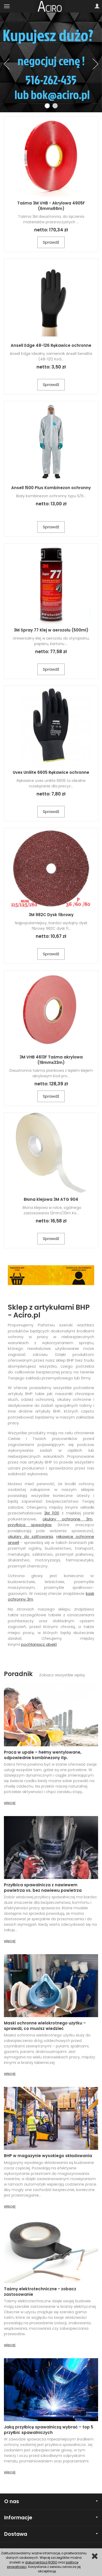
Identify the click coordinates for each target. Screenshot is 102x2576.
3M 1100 (51, 1513)
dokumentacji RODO (41, 2562)
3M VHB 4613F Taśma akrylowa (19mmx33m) (51, 1059)
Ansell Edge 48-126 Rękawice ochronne (51, 345)
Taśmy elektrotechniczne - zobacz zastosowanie (40, 2291)
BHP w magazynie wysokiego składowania (48, 2155)
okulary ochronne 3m (67, 1519)
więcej (9, 1802)
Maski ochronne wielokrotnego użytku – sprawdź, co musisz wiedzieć (45, 2025)
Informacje (51, 2517)
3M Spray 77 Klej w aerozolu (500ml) (51, 630)
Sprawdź (51, 242)
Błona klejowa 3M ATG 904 (51, 1199)
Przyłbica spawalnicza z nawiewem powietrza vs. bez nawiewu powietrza (43, 1887)
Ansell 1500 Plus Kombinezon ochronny (51, 487)
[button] (6, 63)
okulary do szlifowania (30, 1536)
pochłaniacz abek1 (39, 1644)
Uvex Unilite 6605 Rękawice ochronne (51, 772)
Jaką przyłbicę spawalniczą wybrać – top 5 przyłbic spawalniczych (48, 2429)
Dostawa (51, 2534)
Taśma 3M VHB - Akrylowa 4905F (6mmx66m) (51, 205)
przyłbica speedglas (30, 1524)
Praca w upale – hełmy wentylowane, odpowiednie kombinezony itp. (42, 1754)
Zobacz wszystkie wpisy (62, 1675)
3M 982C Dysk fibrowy (51, 914)
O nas (51, 2501)
